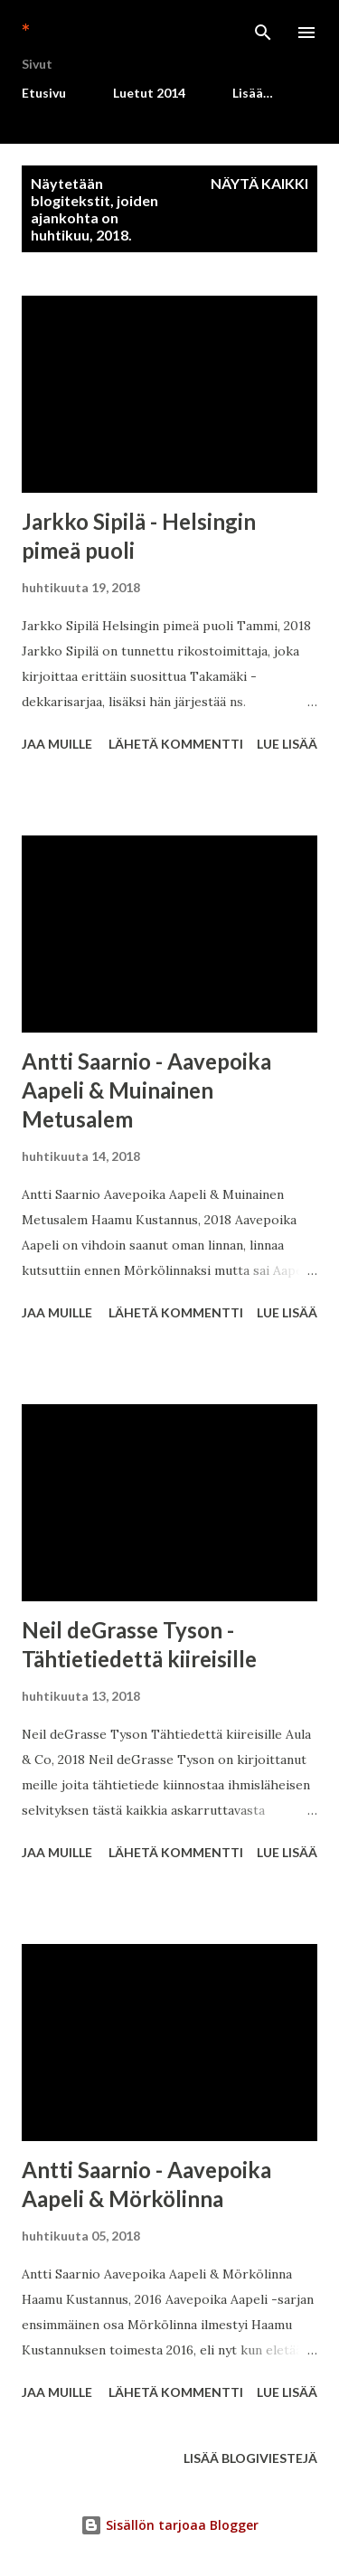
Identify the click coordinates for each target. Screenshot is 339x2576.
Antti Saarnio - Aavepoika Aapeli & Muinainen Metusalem (146, 1090)
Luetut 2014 (149, 92)
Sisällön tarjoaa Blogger (169, 2525)
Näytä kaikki (259, 183)
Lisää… (252, 92)
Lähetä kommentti (175, 743)
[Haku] (263, 32)
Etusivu (44, 92)
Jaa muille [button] (57, 743)
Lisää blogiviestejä (250, 2458)
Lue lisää (287, 743)
